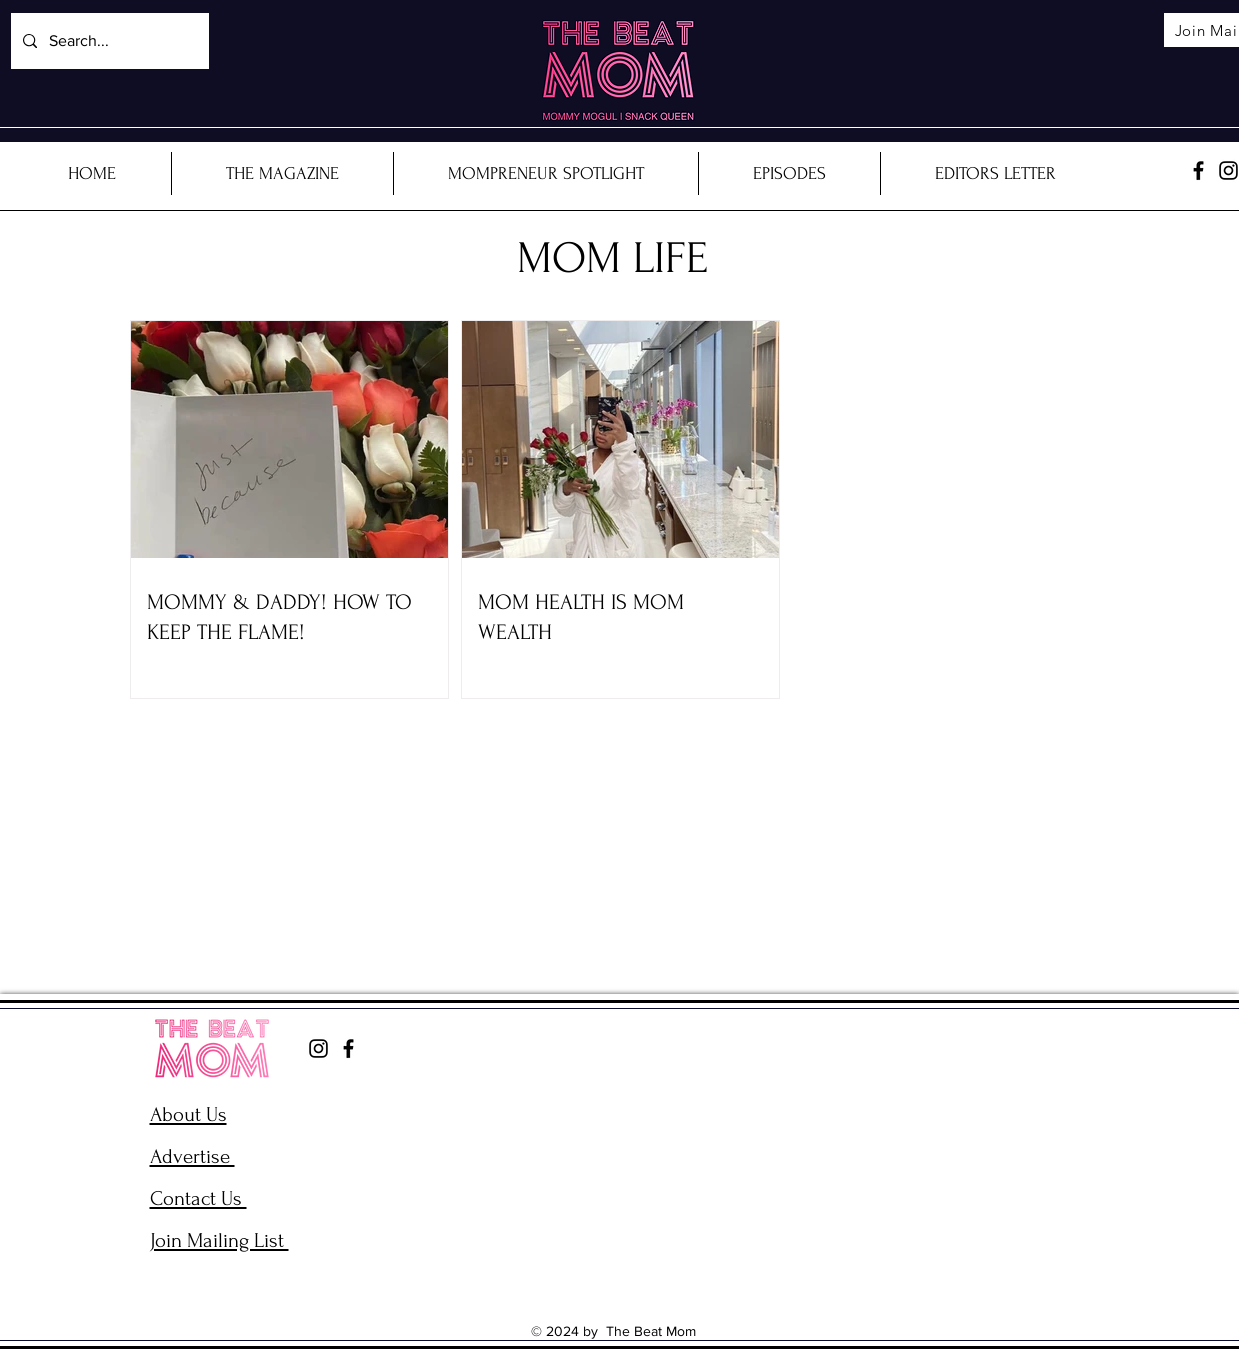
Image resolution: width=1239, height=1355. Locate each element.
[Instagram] (318, 1048)
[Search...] (108, 41)
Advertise (192, 1156)
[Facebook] (1198, 170)
